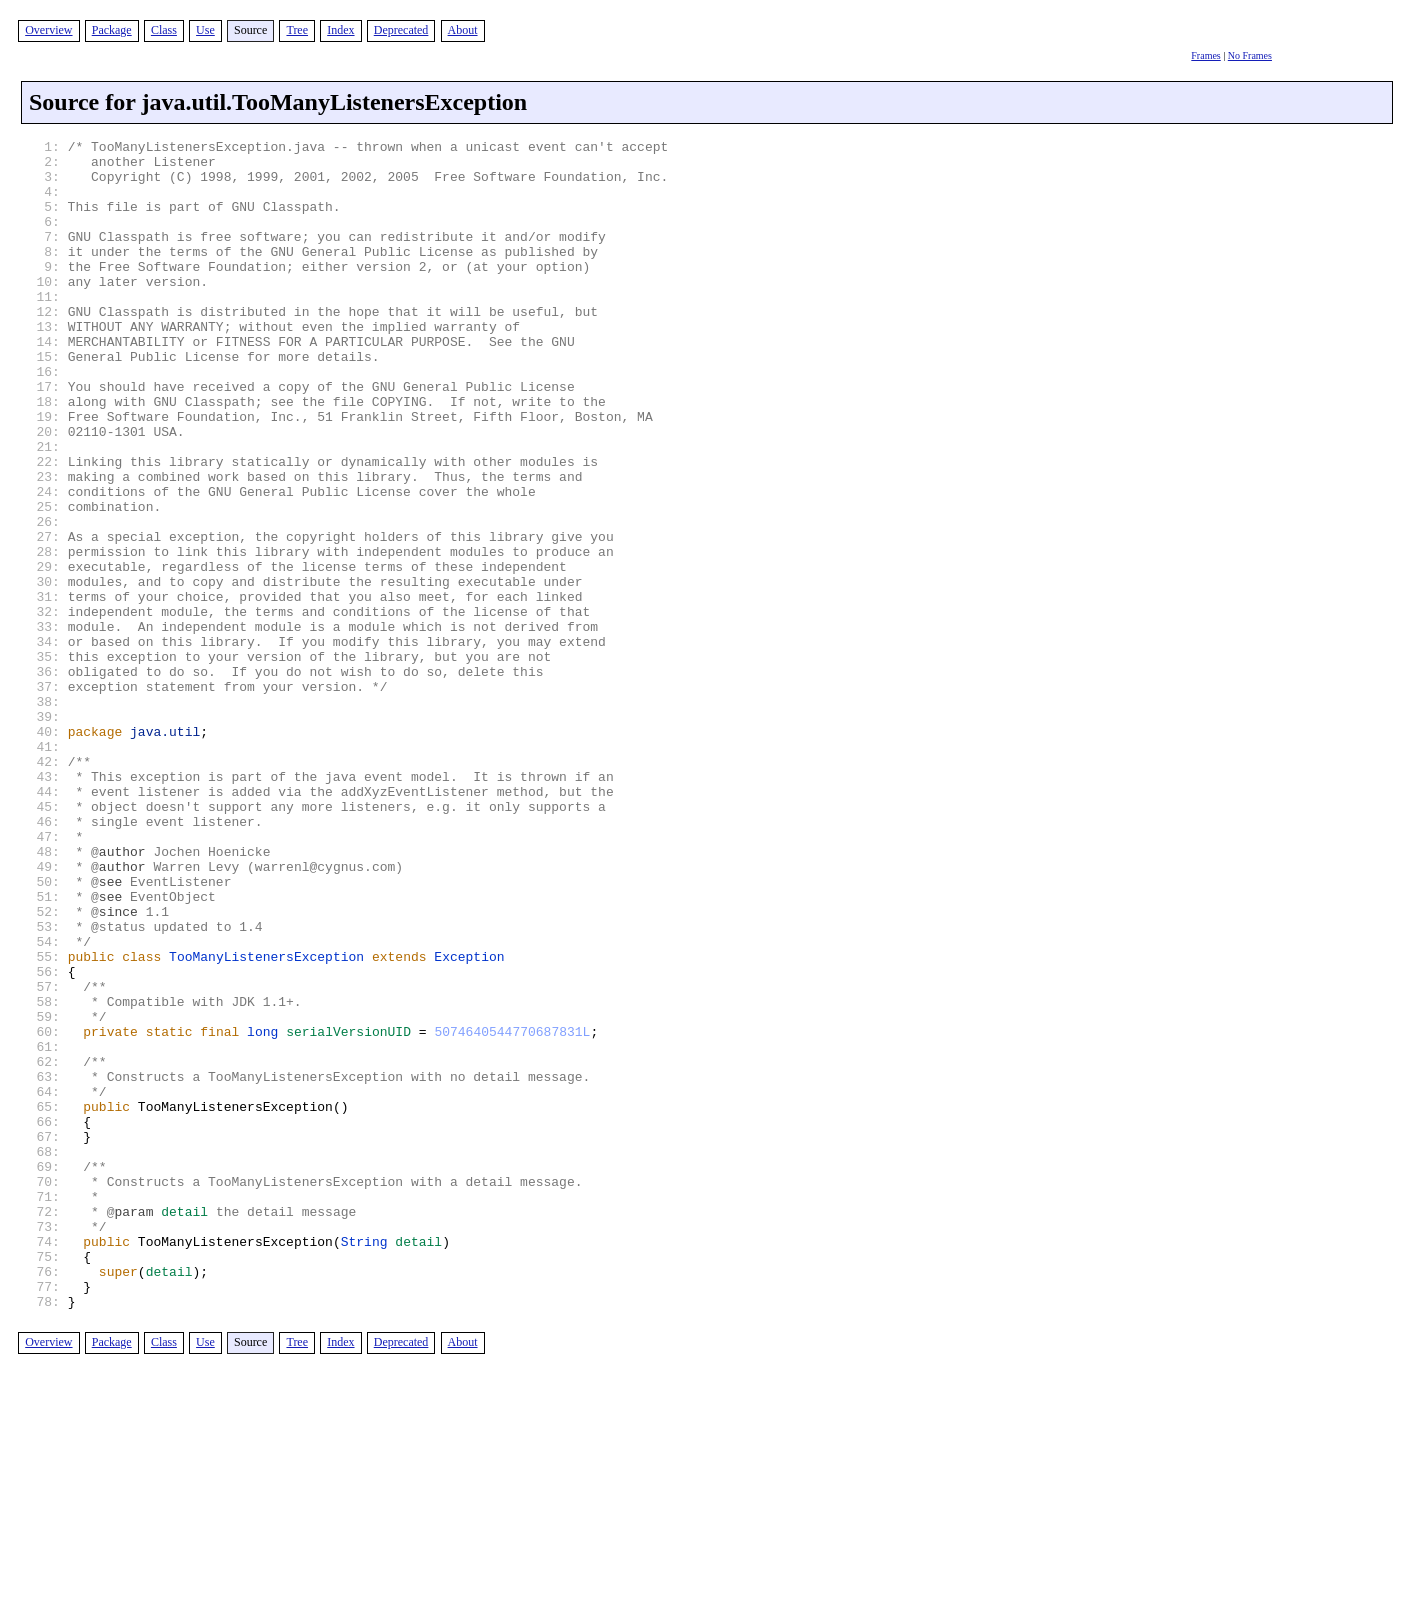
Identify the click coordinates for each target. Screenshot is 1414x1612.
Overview (48, 30)
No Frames (1250, 55)
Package (112, 30)
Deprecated (401, 30)
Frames (1205, 55)
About (463, 30)
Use (205, 30)
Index (340, 30)
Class (164, 30)
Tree (297, 30)
